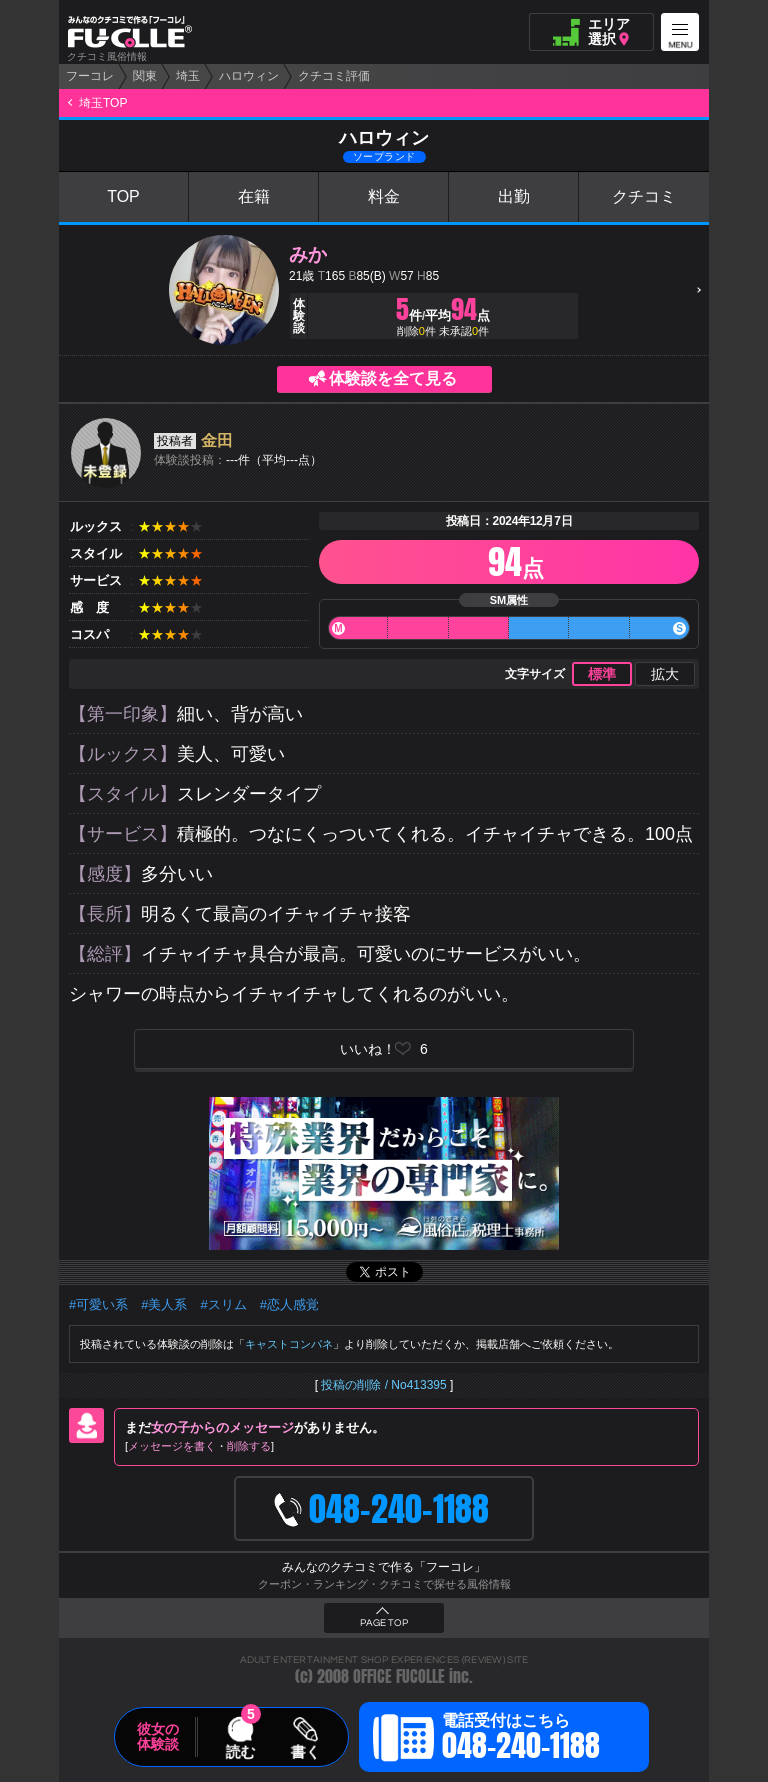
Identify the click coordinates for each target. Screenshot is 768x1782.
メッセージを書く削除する (199, 1446)
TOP (123, 196)
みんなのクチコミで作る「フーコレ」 (384, 1567)
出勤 (514, 196)
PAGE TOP (384, 1623)
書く (305, 1751)
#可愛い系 (98, 1304)
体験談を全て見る (393, 378)
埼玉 (188, 76)
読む (240, 1751)
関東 (145, 76)
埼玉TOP (103, 103)
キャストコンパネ (289, 1344)
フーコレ (90, 76)
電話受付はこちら (521, 1740)
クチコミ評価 (334, 76)
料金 (384, 196)
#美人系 (164, 1304)
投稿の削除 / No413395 (383, 1385)
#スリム (223, 1304)
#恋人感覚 (289, 1304)
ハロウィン (249, 76)
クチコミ (644, 196)
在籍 (254, 196)
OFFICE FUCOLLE (399, 1676)
